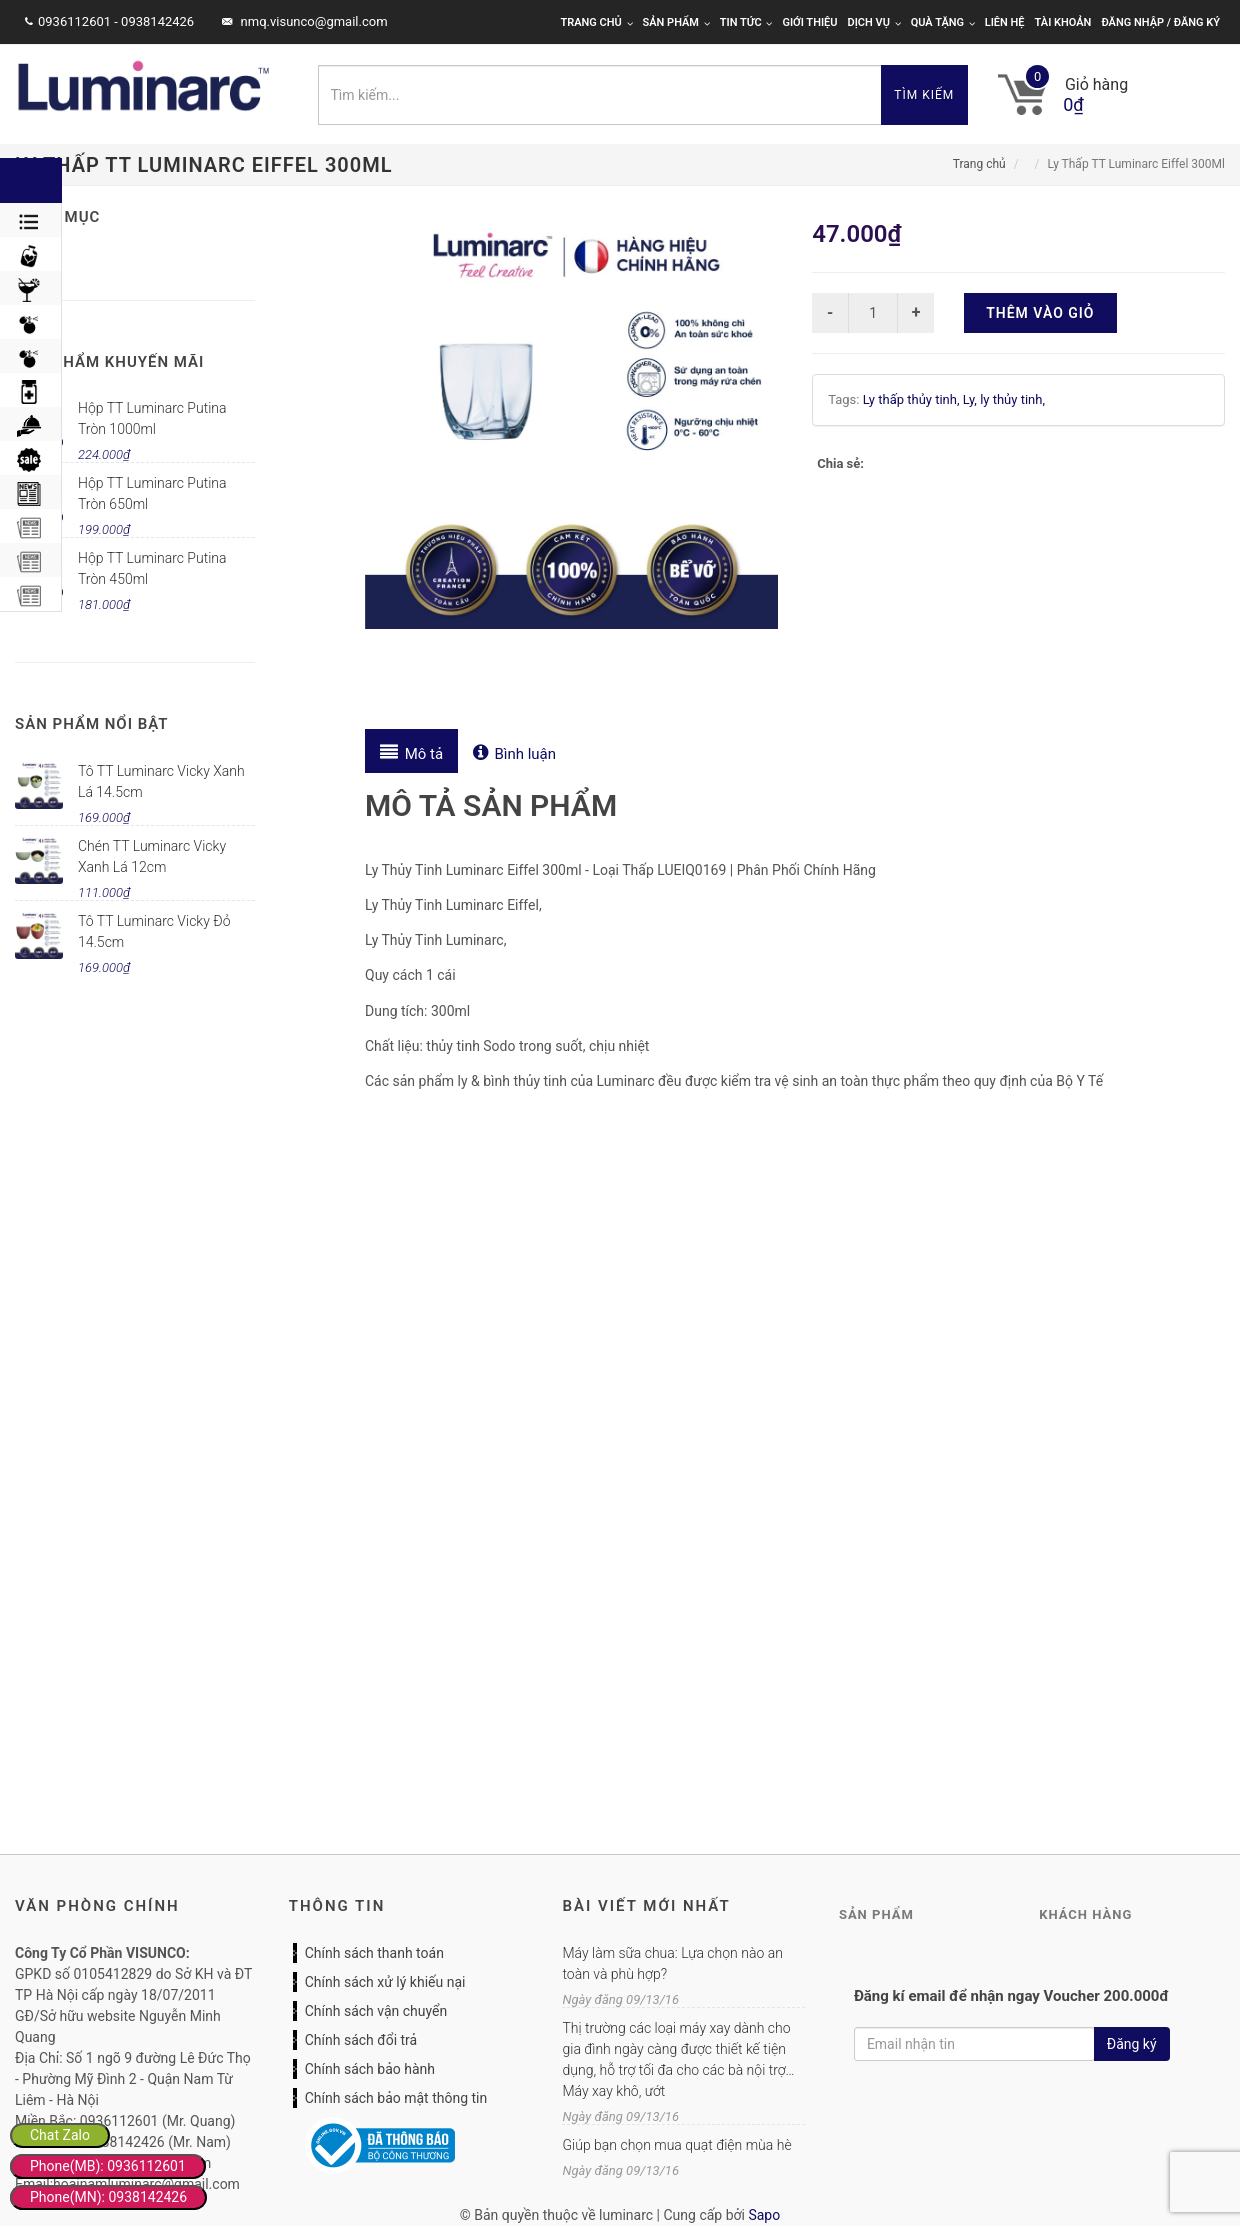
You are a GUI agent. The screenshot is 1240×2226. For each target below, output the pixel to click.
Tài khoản (1063, 22)
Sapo (764, 2215)
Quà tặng (943, 22)
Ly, (971, 399)
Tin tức (746, 22)
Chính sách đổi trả (361, 2040)
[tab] (411, 751)
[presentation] (411, 751)
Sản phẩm (676, 22)
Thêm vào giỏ (1040, 313)
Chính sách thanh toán (374, 1953)
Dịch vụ (874, 22)
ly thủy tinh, (1012, 399)
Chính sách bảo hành (370, 2069)
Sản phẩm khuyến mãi (109, 362)
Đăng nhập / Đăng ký (1160, 22)
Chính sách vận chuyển (376, 2011)
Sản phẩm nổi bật (92, 724)
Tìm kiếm (924, 95)
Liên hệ (1005, 22)
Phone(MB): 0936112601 (108, 2166)
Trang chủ (596, 22)
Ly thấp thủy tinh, (913, 399)
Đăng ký (1132, 2044)
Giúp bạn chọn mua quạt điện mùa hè (676, 2145)
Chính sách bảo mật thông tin (396, 2098)
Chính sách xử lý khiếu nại (385, 1982)
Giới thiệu (809, 22)
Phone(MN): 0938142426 (108, 2197)
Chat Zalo (60, 2135)
